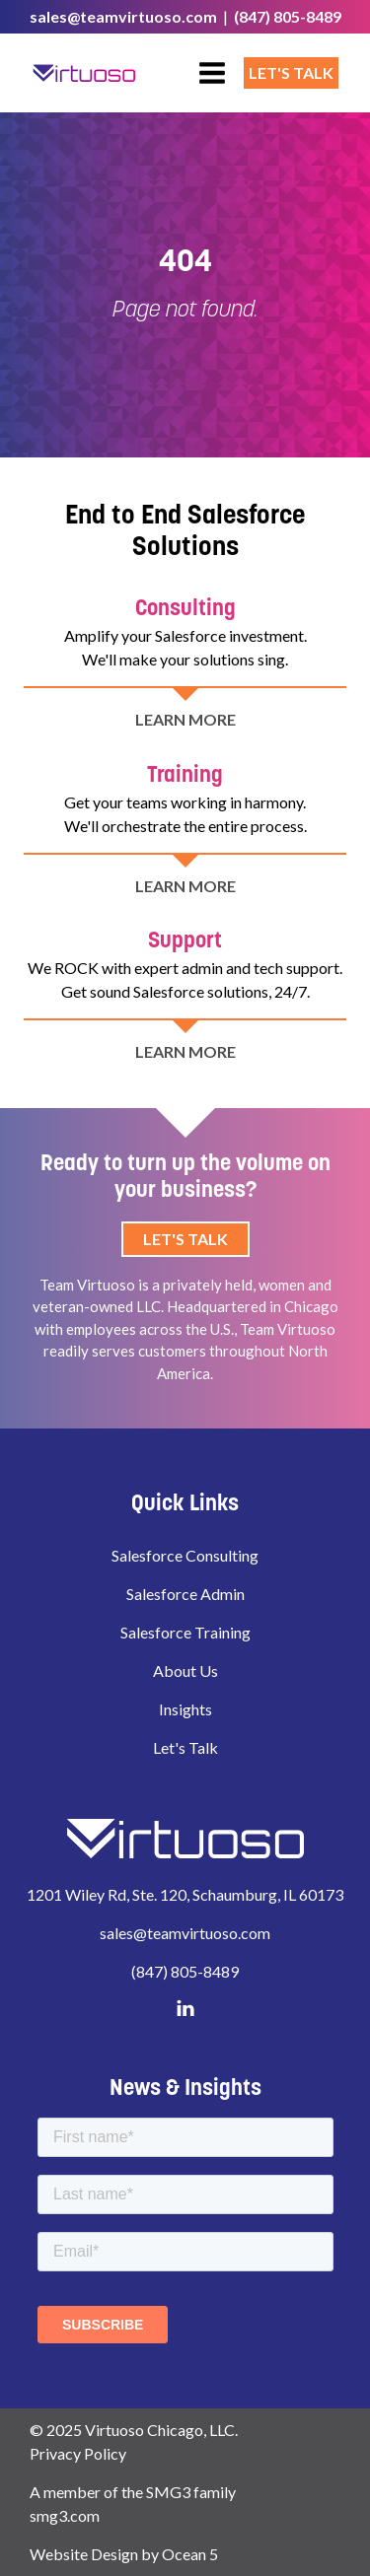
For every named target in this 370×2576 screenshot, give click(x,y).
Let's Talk (291, 72)
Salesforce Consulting (185, 1555)
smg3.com (65, 2515)
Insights (185, 1709)
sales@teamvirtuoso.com (123, 16)
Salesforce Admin (185, 1593)
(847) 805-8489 (287, 16)
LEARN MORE (185, 747)
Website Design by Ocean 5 (124, 2553)
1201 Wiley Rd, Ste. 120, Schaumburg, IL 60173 (185, 1894)
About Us (185, 1670)
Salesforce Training (185, 1632)
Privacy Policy (78, 2453)
